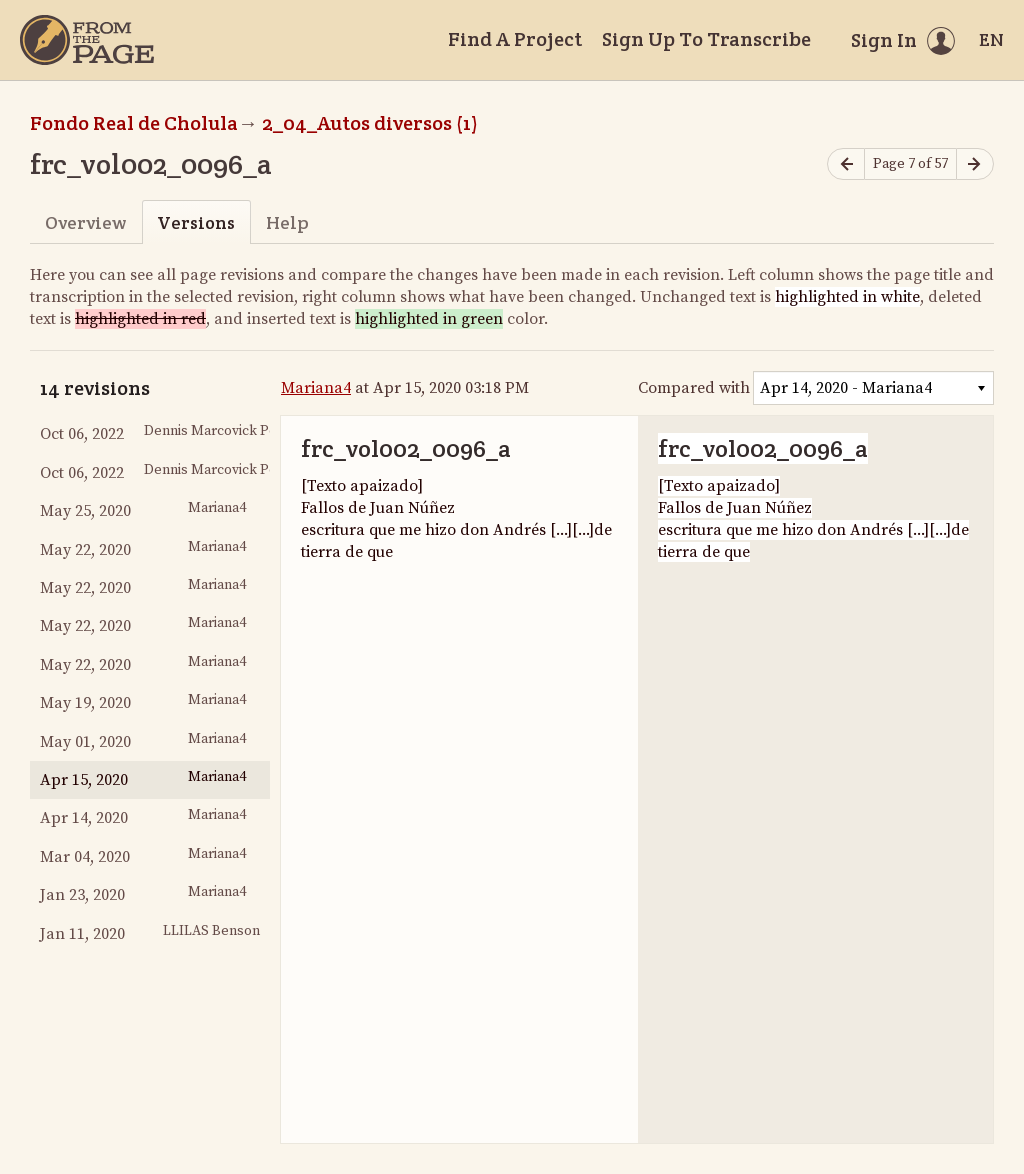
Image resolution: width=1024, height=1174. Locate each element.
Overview (85, 222)
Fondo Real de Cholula (134, 123)
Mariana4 (316, 388)
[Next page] (975, 164)
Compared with (694, 388)
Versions (196, 222)
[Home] (87, 40)
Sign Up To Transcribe (706, 39)
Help (287, 222)
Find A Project (515, 39)
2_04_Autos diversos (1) (370, 123)
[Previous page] (846, 164)
